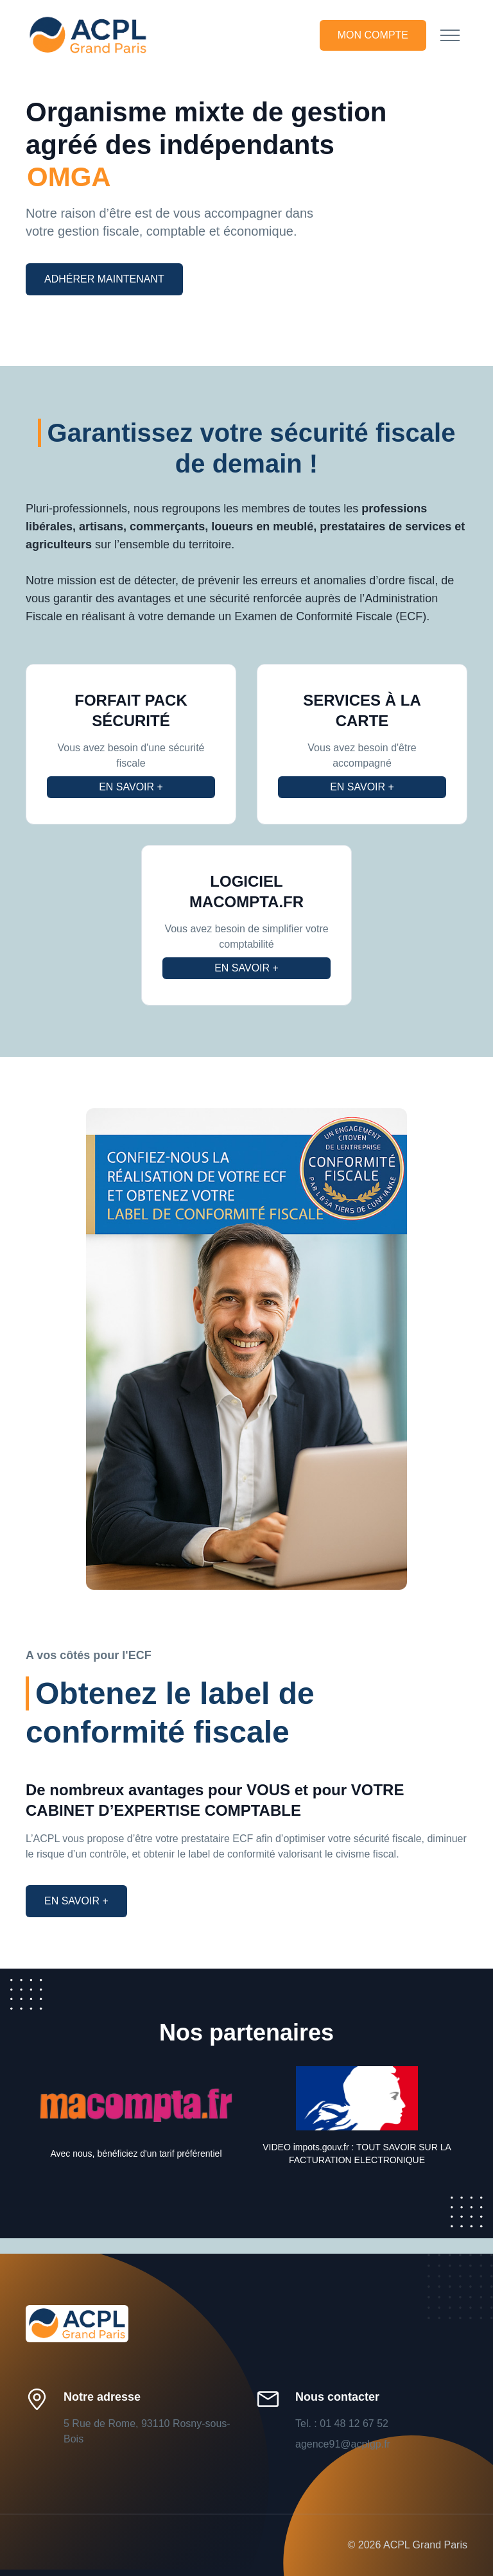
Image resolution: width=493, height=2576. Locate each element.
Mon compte (373, 35)
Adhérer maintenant (104, 279)
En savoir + (131, 786)
